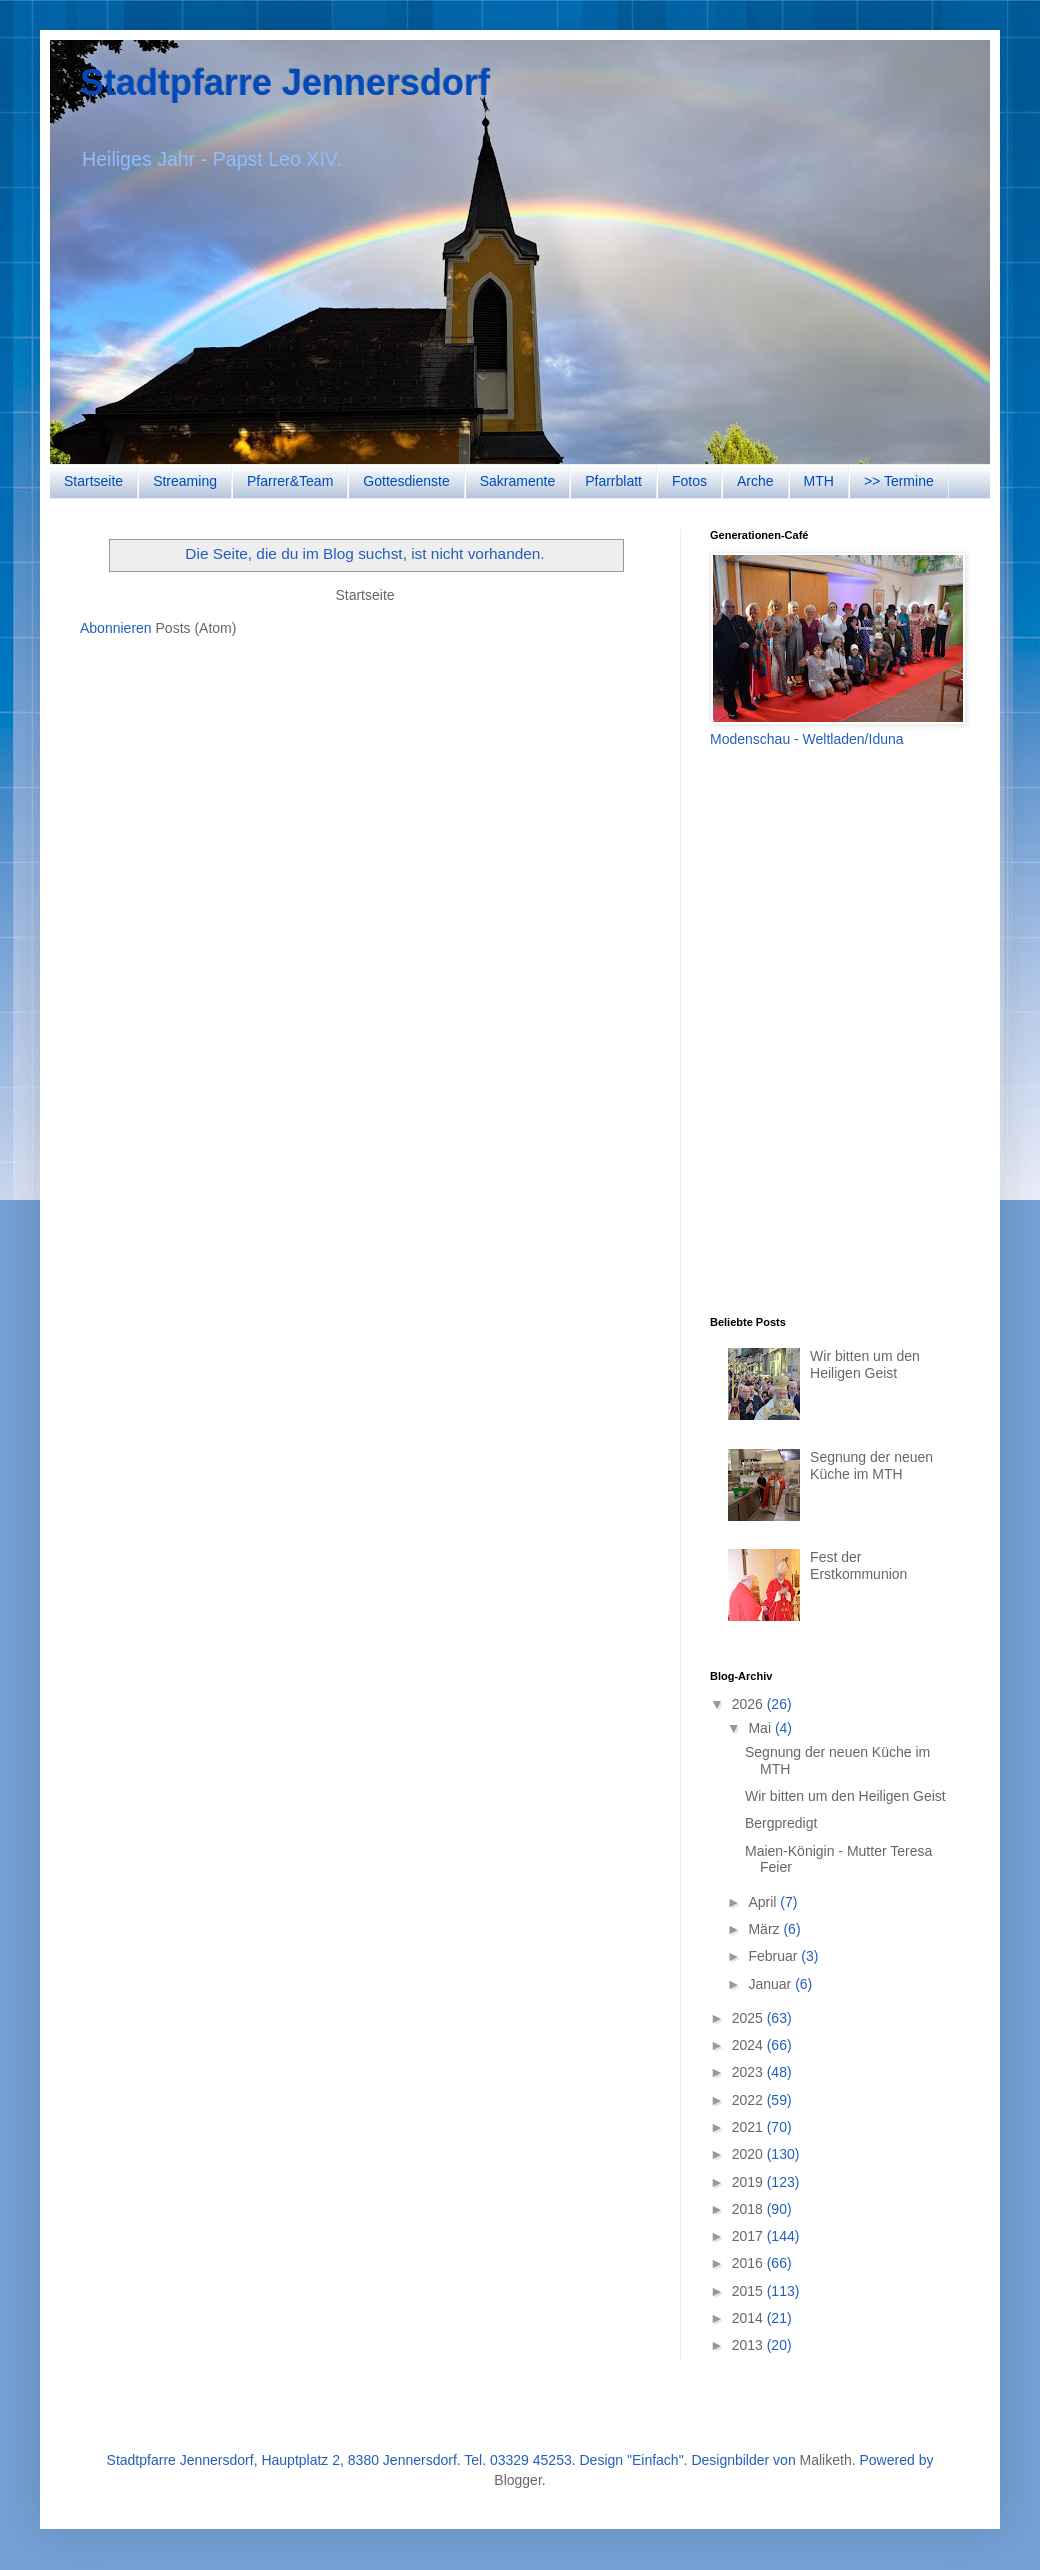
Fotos (689, 481)
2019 (749, 2182)
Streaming (185, 481)
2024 (749, 2045)
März (765, 1929)
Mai (761, 1728)
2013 (749, 2345)
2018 (749, 2209)
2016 (749, 2263)
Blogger (517, 2480)
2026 (749, 1704)
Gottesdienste (406, 481)
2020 (749, 2154)
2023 (749, 2072)
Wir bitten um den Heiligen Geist (865, 1364)
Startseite (93, 481)
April (764, 1902)
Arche (755, 481)
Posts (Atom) (196, 628)
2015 (749, 2291)
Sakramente (517, 481)
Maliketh (826, 2460)
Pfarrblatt (613, 481)
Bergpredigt (781, 1823)
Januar (771, 1984)
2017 (749, 2236)
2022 (749, 2100)
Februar (774, 1956)
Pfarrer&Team (290, 481)
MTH (819, 481)
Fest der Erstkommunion (858, 1565)
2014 (749, 2318)
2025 (749, 2018)
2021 (749, 2127)
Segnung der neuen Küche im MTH (871, 1465)
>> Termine (899, 481)
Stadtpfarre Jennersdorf (285, 82)
